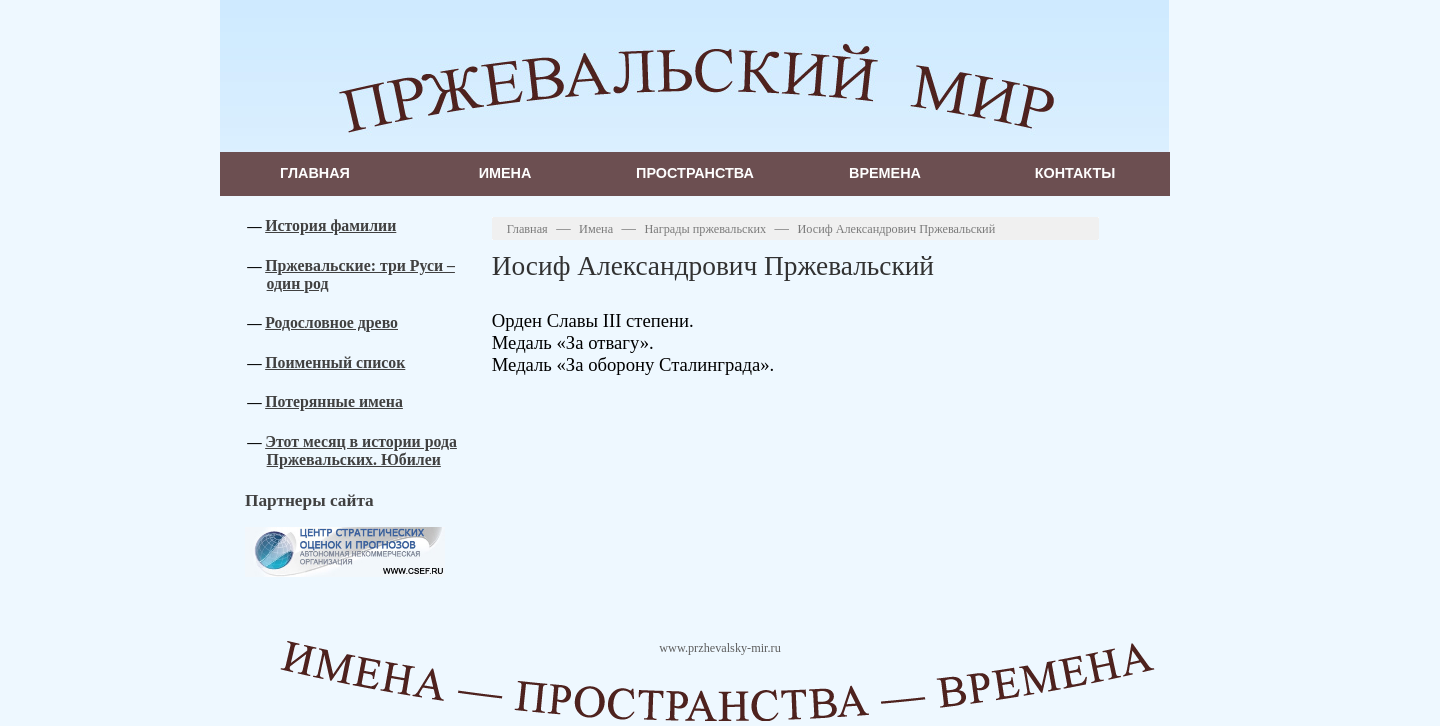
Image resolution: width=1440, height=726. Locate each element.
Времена (885, 173)
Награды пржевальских (705, 229)
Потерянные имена (334, 401)
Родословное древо (331, 322)
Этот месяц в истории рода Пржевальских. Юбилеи (361, 450)
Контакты (1075, 173)
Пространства (695, 173)
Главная (315, 173)
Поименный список (335, 362)
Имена (505, 173)
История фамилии (330, 225)
